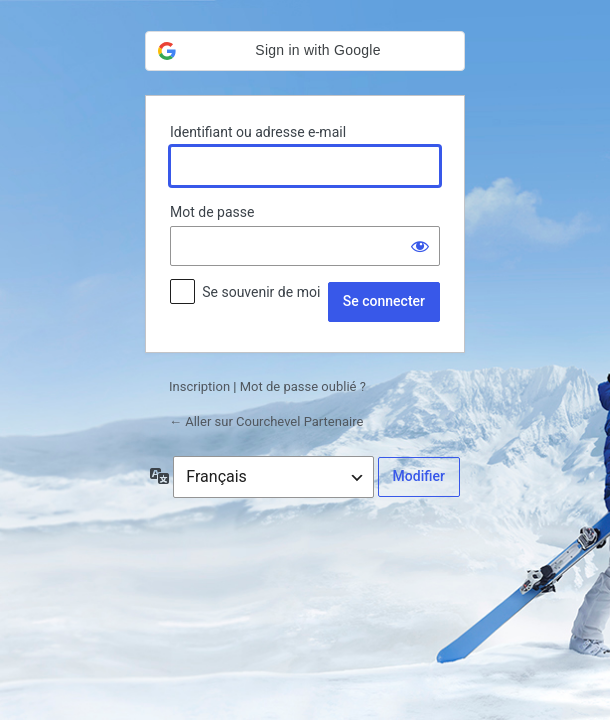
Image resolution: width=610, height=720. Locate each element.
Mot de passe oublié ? (303, 386)
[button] (305, 51)
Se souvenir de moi (261, 292)
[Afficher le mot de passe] (420, 246)
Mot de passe (212, 212)
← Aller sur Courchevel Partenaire (266, 421)
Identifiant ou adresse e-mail (258, 132)
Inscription (199, 386)
